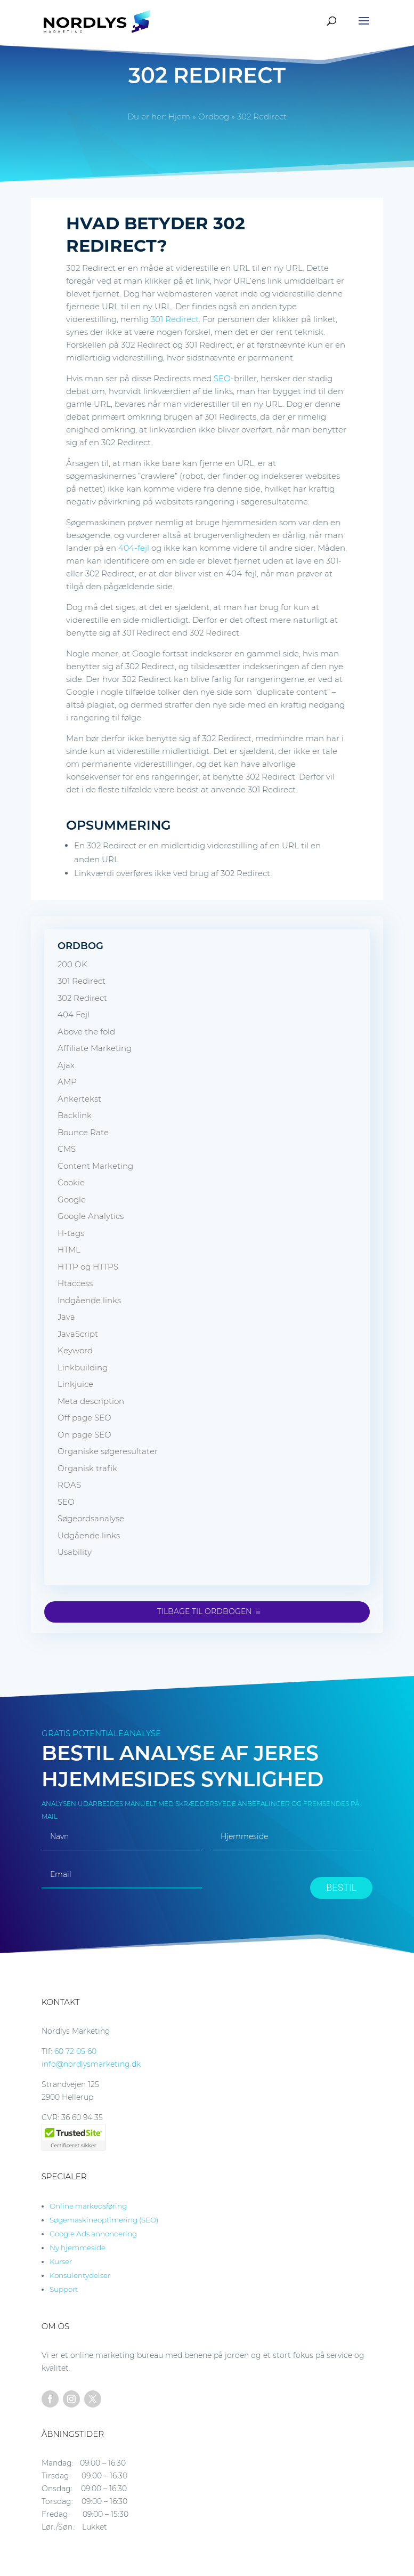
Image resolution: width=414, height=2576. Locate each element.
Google (72, 1199)
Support (64, 2289)
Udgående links (89, 1535)
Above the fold (86, 1031)
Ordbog (213, 116)
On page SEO (84, 1435)
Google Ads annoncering (93, 2233)
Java (66, 1317)
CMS (67, 1149)
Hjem (179, 116)
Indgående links (89, 1300)
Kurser (61, 2261)
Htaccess (75, 1283)
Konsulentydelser (80, 2275)
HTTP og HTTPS (88, 1267)
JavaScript (78, 1334)
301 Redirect (175, 319)
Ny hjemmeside (77, 2247)
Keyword (75, 1350)
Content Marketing (95, 1166)
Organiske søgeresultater (108, 1451)
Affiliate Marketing (95, 1048)
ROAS (69, 1485)
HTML (69, 1250)
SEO (222, 378)
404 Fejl (74, 1014)
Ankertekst (79, 1099)
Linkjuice (75, 1384)
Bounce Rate (83, 1132)
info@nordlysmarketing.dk (91, 2064)
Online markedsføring (88, 2206)
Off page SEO (84, 1418)
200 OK (72, 964)
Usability (75, 1552)
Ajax (66, 1065)
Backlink (75, 1115)
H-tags (71, 1233)
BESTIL (341, 1887)
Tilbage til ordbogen (204, 1611)
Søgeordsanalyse (91, 1518)
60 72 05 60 (75, 2051)
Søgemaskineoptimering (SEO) (104, 2220)
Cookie (71, 1182)
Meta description (91, 1401)
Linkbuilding (83, 1367)
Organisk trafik (87, 1468)
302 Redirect (82, 998)
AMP (67, 1082)
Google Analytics (91, 1216)
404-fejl (133, 548)
